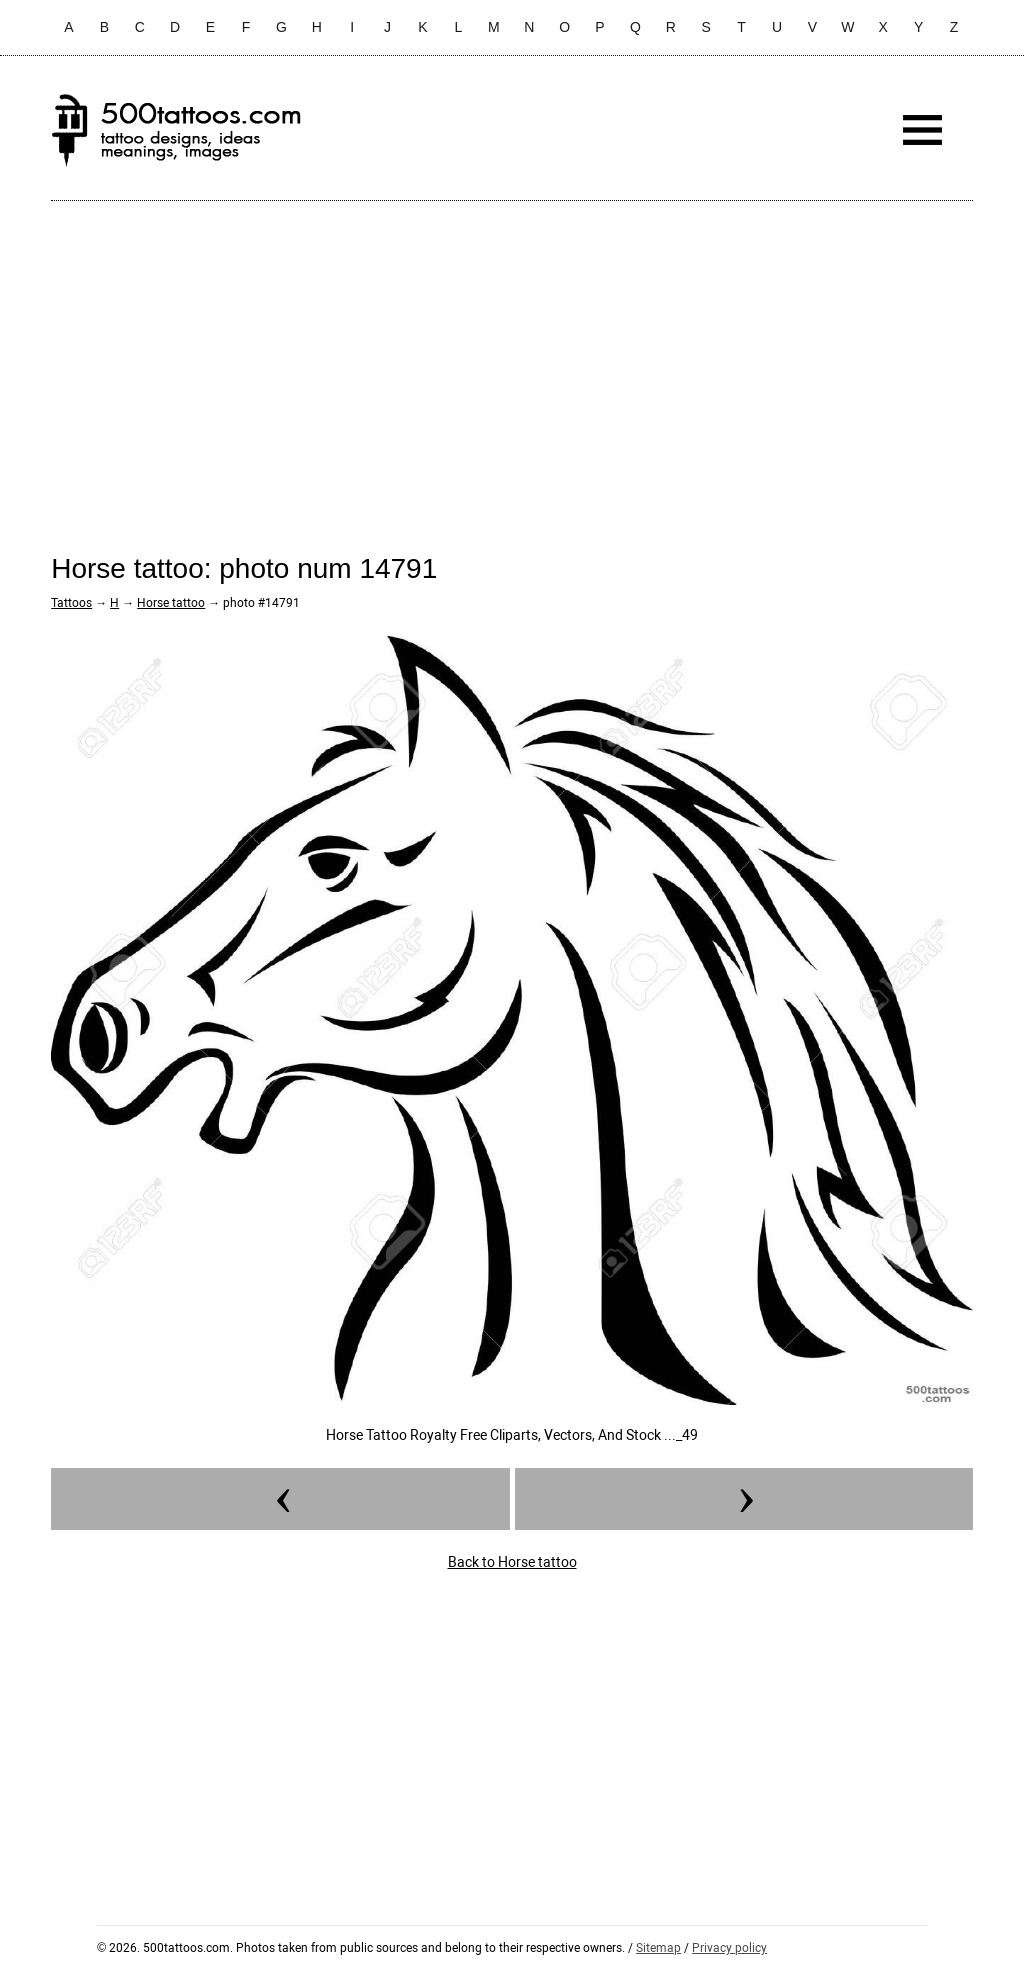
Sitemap (658, 1948)
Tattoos (71, 603)
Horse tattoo (171, 603)
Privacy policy (729, 1948)
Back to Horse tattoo (512, 1562)
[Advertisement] (512, 361)
